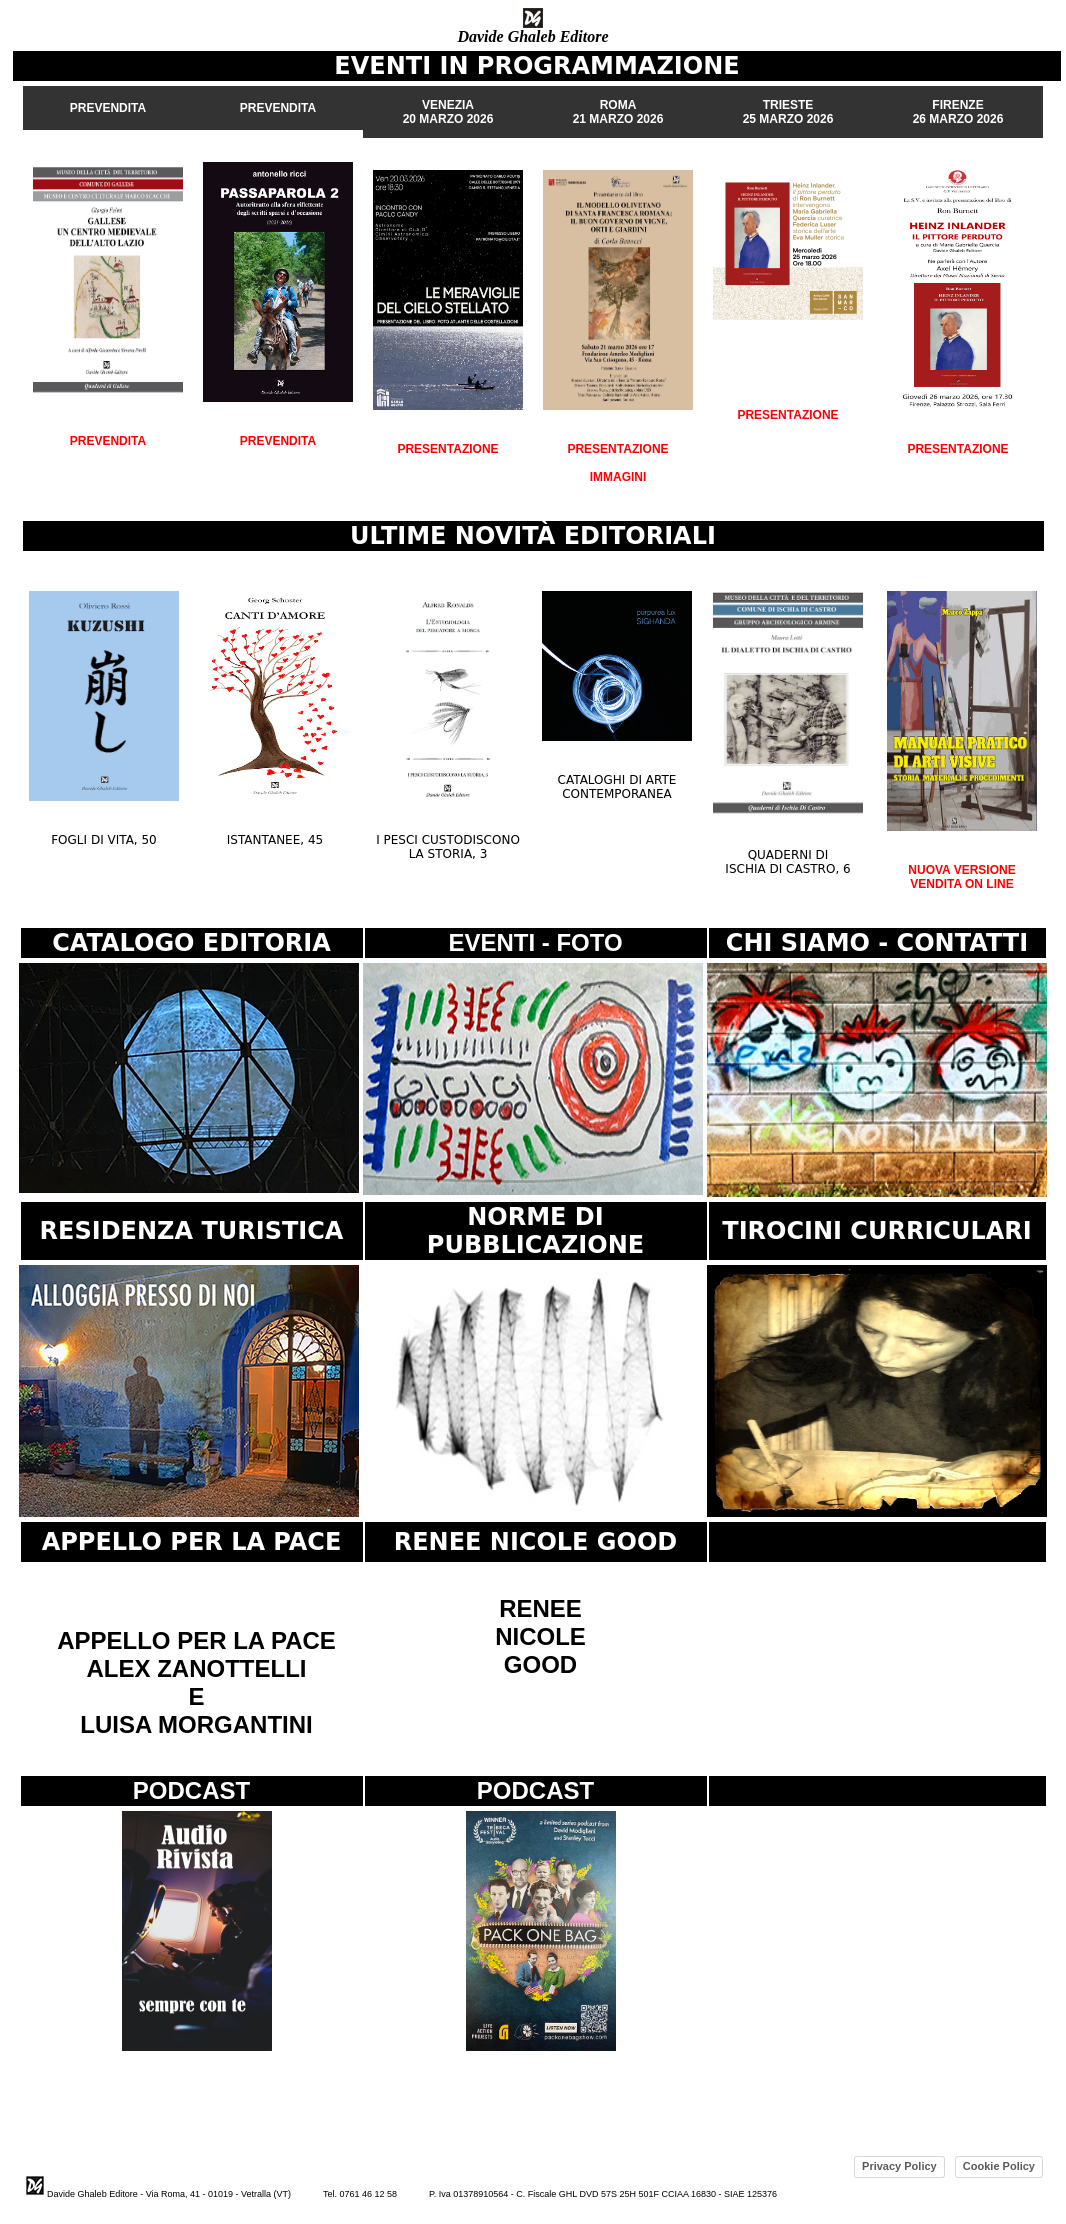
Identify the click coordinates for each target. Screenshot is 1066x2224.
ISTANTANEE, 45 (275, 840)
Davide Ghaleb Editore (532, 36)
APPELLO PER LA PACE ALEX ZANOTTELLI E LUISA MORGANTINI (196, 1682)
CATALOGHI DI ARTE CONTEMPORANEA (617, 787)
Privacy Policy (899, 2166)
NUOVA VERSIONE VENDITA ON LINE (961, 877)
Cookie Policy (999, 2166)
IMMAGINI (618, 477)
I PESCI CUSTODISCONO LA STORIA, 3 (448, 847)
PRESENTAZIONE (447, 449)
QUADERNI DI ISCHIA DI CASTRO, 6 (787, 862)
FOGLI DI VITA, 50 (104, 840)
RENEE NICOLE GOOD (540, 1636)
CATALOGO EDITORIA (191, 943)
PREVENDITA (108, 441)
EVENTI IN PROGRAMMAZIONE (536, 66)
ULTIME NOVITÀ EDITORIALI (533, 536)
